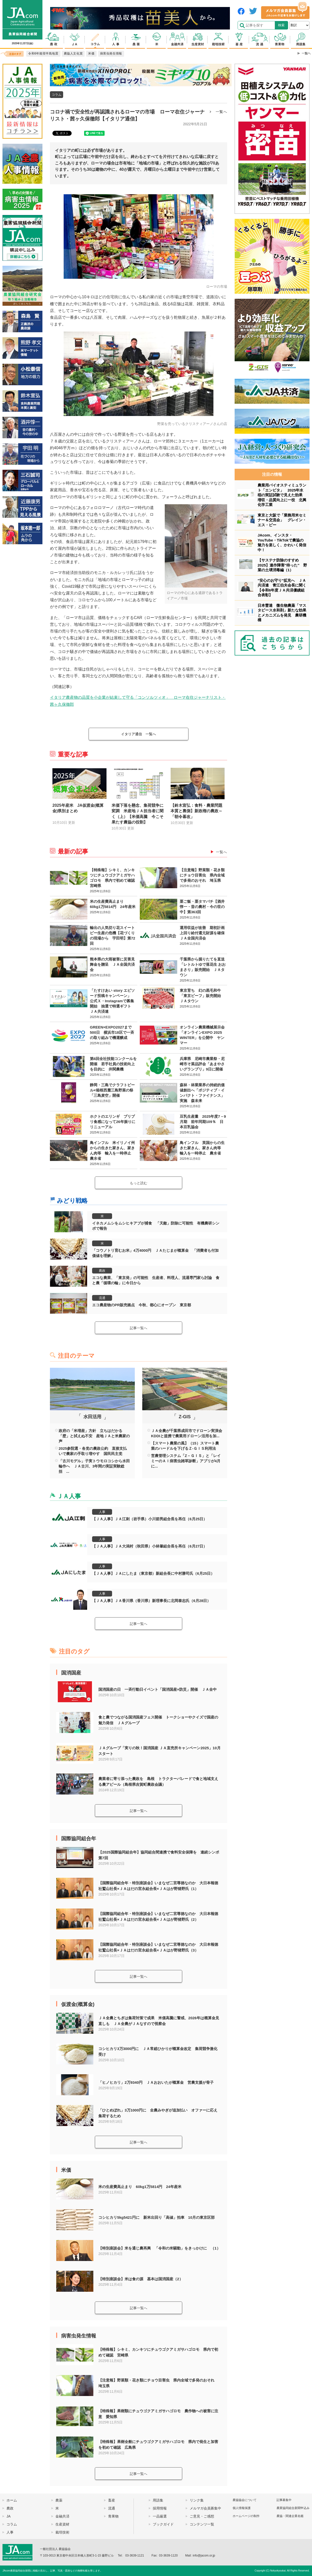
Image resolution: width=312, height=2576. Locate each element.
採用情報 (160, 2508)
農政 (102, 1270)
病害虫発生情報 (78, 2335)
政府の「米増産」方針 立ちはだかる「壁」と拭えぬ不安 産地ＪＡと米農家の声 (94, 1435)
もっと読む (138, 1183)
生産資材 (62, 2524)
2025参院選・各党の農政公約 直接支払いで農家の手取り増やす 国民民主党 (93, 1451)
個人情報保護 (242, 2508)
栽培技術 (62, 2532)
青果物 (113, 2516)
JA (8, 2516)
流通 (102, 1298)
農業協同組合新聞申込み (293, 2508)
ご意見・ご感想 (202, 2516)
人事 (102, 1512)
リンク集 (197, 2500)
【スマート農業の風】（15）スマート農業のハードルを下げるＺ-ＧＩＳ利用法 (185, 1445)
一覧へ (221, 112)
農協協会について (245, 2500)
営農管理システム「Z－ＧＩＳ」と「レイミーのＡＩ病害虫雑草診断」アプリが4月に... (186, 1461)
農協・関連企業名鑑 (290, 2516)
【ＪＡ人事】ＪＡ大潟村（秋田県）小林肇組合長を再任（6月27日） (149, 1546)
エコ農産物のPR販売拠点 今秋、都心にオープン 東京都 (141, 1305)
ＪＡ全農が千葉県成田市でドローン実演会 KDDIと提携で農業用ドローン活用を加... (186, 1433)
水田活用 (92, 1416)
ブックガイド (163, 2524)
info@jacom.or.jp (204, 2555)
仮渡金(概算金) (77, 2004)
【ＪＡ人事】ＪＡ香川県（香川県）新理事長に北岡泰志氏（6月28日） (151, 1600)
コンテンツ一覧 (202, 2524)
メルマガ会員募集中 (205, 2508)
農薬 (58, 2500)
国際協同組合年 (78, 1838)
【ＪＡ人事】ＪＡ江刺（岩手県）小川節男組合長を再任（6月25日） (149, 1519)
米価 (66, 2170)
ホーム (11, 2500)
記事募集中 (284, 2500)
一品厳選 (160, 2516)
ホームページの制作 (246, 2516)
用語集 (158, 2500)
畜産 (111, 2500)
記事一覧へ (138, 1328)
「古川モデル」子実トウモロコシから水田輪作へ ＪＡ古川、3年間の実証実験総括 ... (94, 1466)
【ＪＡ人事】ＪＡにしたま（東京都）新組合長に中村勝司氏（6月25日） (153, 1573)
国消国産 (71, 1673)
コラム (56, 94)
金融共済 (62, 2516)
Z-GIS (185, 1416)
